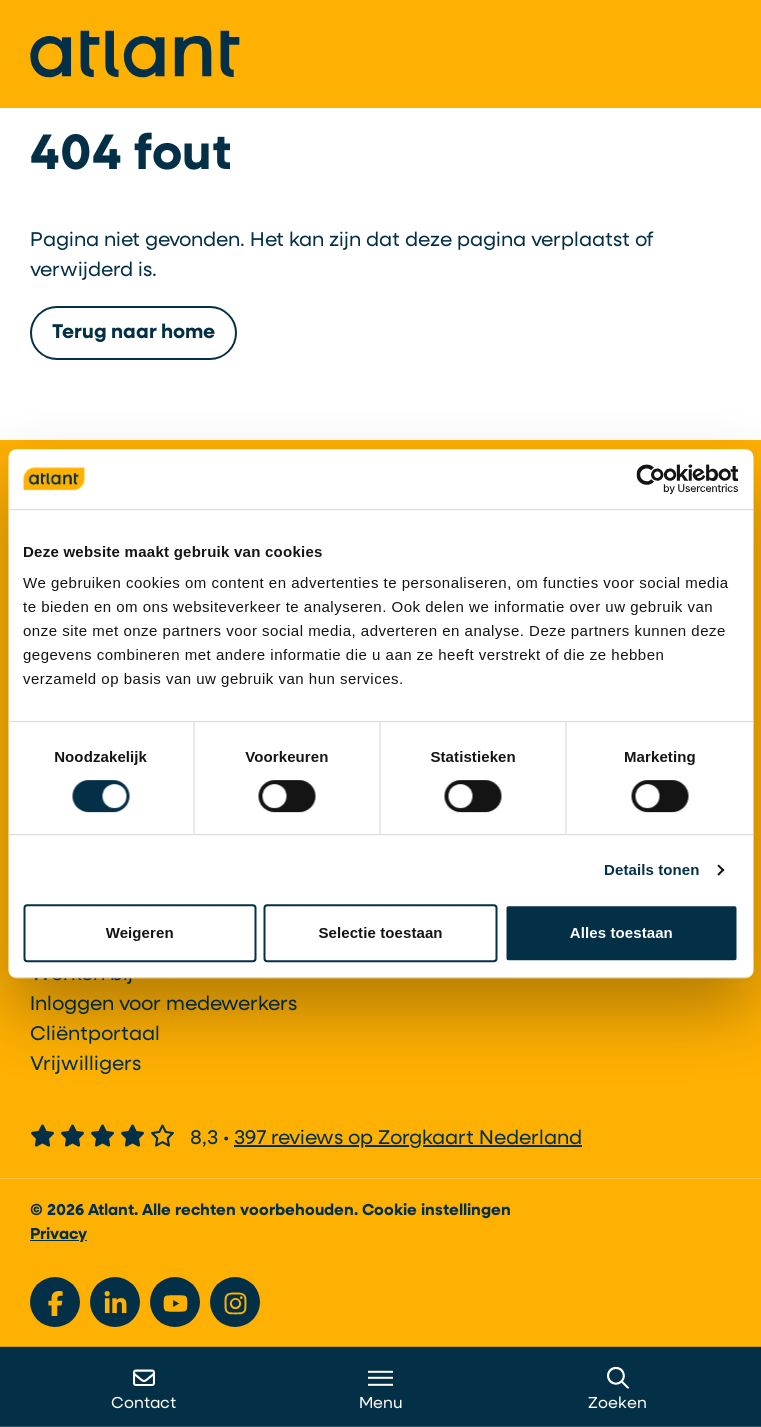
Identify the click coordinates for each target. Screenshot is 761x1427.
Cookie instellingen (436, 1211)
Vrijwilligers (85, 1065)
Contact (143, 1389)
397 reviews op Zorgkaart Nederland (408, 1139)
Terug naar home (133, 333)
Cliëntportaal (95, 1035)
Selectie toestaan (380, 932)
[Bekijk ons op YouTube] (175, 1302)
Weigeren (140, 932)
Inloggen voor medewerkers (163, 1005)
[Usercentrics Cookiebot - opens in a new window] (650, 479)
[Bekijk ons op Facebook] (55, 1302)
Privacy (58, 1235)
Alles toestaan (621, 932)
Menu (381, 1389)
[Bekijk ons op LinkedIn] (115, 1302)
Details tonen (651, 869)
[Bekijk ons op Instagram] (235, 1302)
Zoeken (617, 1389)
